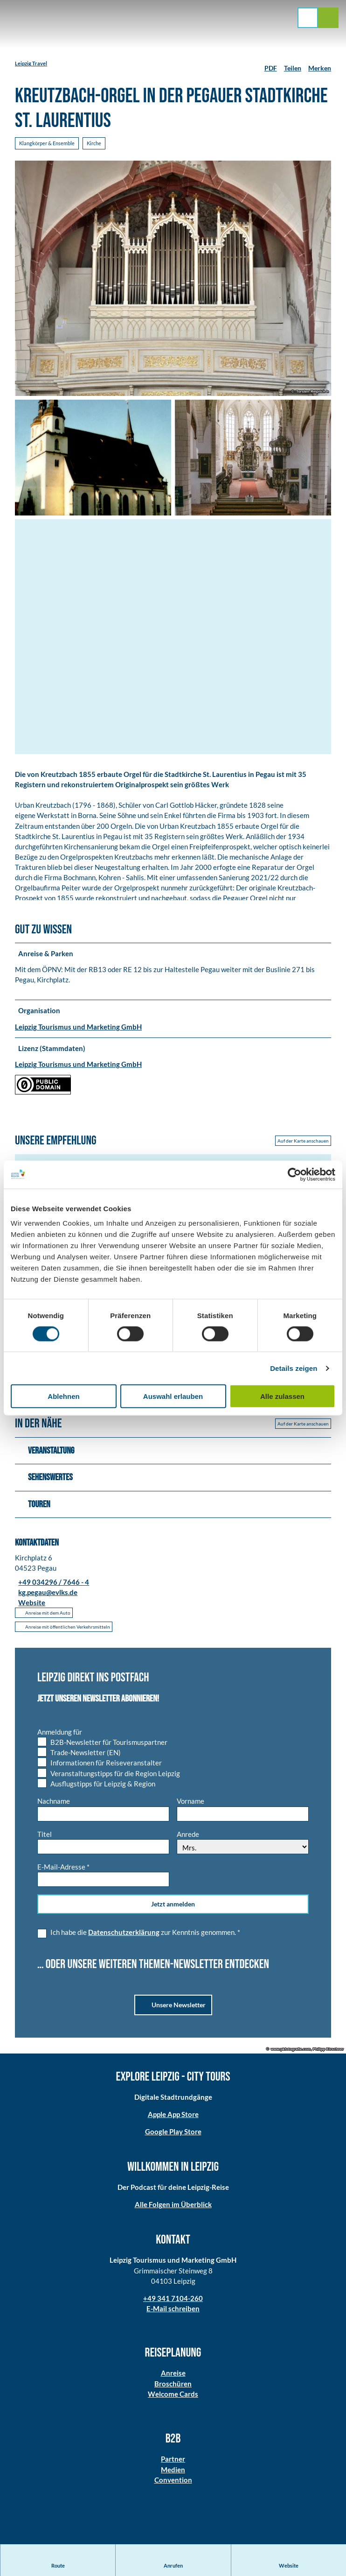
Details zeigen (293, 1368)
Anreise (173, 2377)
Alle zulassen (282, 1396)
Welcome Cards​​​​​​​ (173, 2397)
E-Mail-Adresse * (63, 1871)
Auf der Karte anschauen (303, 1145)
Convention (173, 2483)
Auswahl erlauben (173, 1396)
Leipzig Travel (31, 63)
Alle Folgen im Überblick (173, 2208)
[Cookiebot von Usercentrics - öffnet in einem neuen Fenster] (294, 1174)
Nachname (53, 1805)
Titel (44, 1838)
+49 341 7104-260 (173, 2302)
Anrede (188, 1838)
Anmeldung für (59, 1736)
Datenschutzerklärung (123, 1936)
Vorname (190, 1805)
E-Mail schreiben (173, 2312)
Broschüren (173, 2387)
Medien (173, 2473)
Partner (173, 2462)
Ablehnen (63, 1396)
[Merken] (319, 64)
